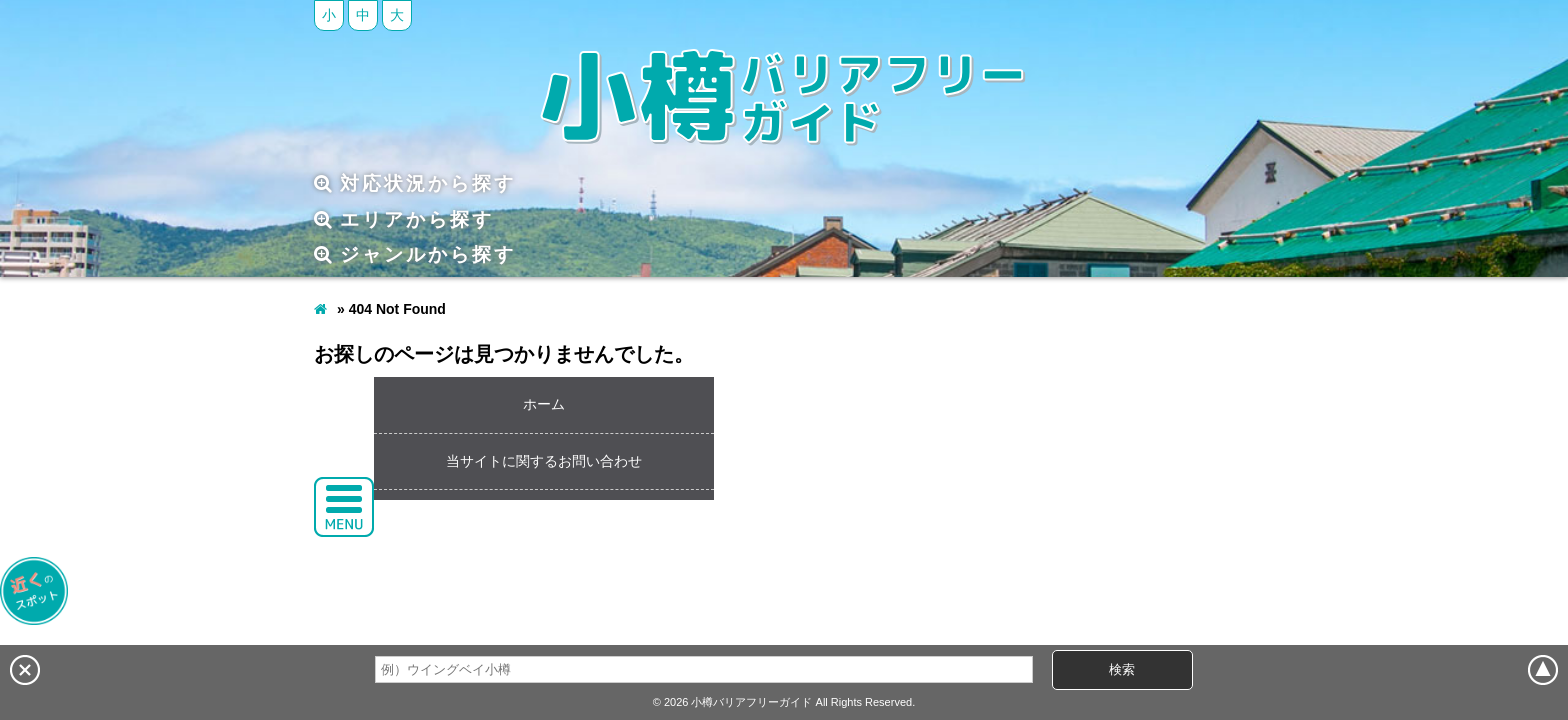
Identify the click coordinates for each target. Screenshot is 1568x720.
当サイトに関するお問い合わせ (544, 461)
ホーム (544, 404)
